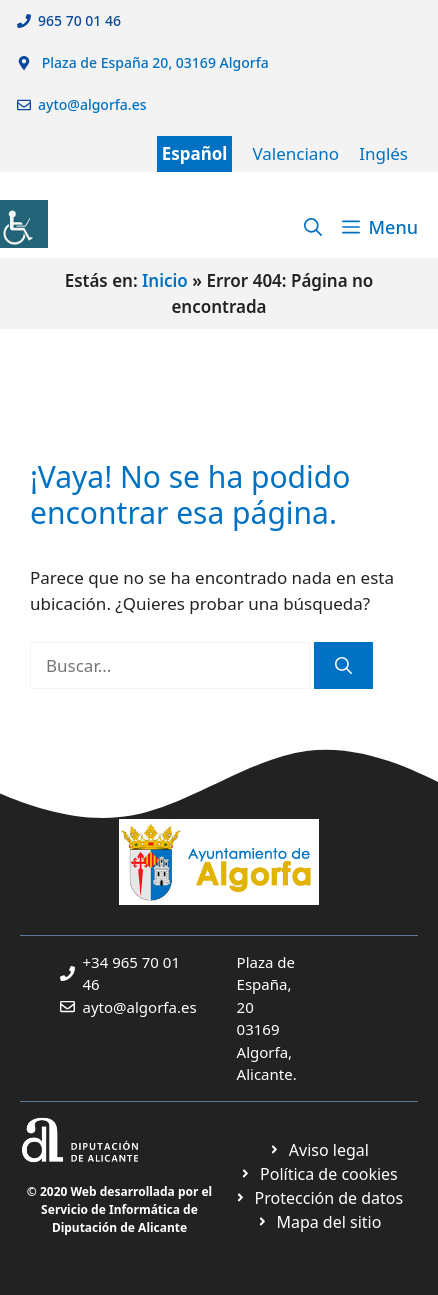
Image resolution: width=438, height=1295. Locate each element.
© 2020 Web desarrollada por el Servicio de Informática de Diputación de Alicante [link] (119, 1209)
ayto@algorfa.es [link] (96, 104)
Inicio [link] (165, 280)
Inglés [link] (383, 153)
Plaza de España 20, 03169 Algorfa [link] (153, 62)
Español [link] (195, 153)
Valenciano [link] (295, 153)
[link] (24, 224)
